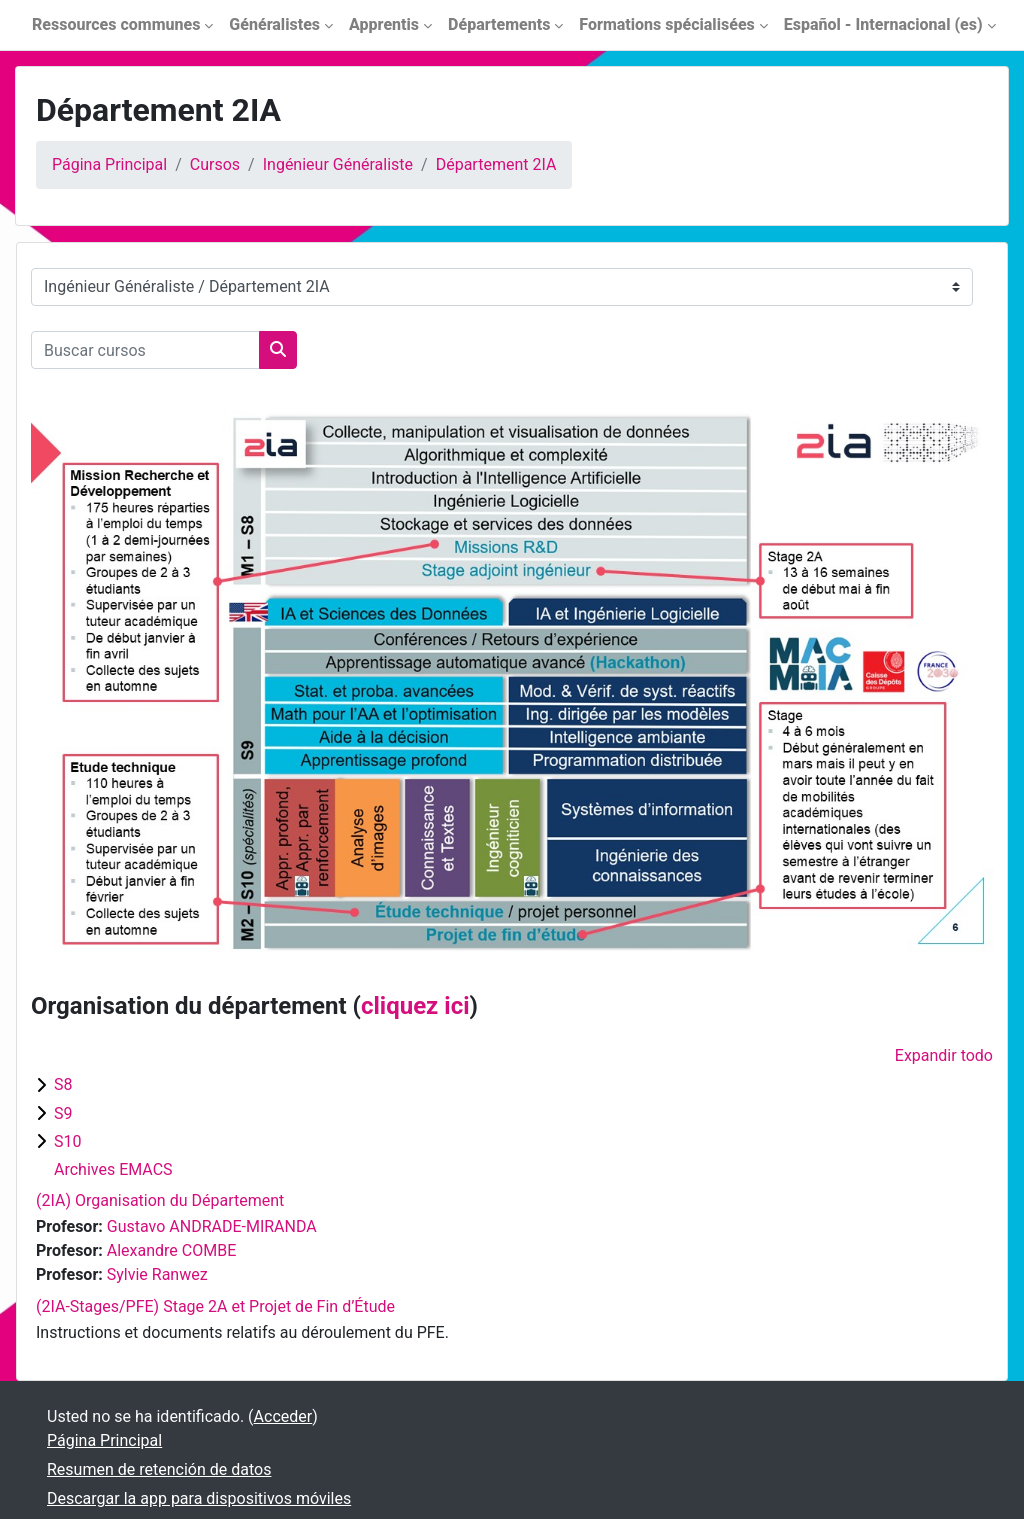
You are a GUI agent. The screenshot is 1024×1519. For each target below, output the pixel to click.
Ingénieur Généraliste (338, 164)
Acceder (283, 1416)
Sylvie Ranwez (157, 1274)
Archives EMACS (113, 1169)
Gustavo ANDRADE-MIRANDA (212, 1226)
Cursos (215, 164)
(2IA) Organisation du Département (160, 1200)
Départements (499, 24)
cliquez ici (415, 1006)
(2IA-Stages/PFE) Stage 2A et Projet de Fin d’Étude (215, 1306)
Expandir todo (944, 1055)
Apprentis (384, 24)
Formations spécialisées (666, 24)
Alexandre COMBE (172, 1250)
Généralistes (274, 24)
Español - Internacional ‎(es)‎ (883, 24)
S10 (67, 1141)
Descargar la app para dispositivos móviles (199, 1498)
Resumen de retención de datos (159, 1469)
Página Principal (109, 164)
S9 (63, 1113)
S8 (63, 1084)
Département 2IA (496, 164)
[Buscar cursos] (145, 350)
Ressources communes (116, 24)
